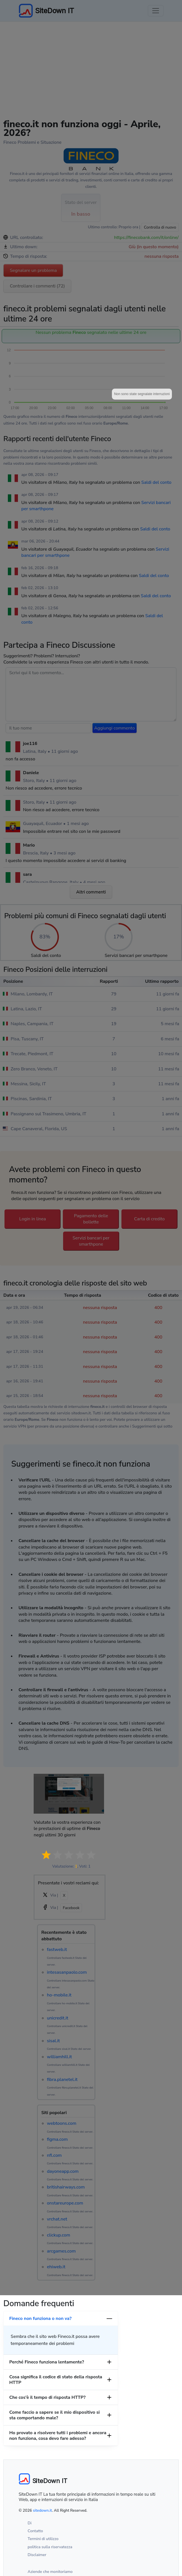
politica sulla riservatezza (50, 2547)
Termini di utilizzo (43, 2538)
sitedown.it (42, 2510)
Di (30, 2523)
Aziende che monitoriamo (50, 2571)
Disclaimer (37, 2554)
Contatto (35, 2531)
